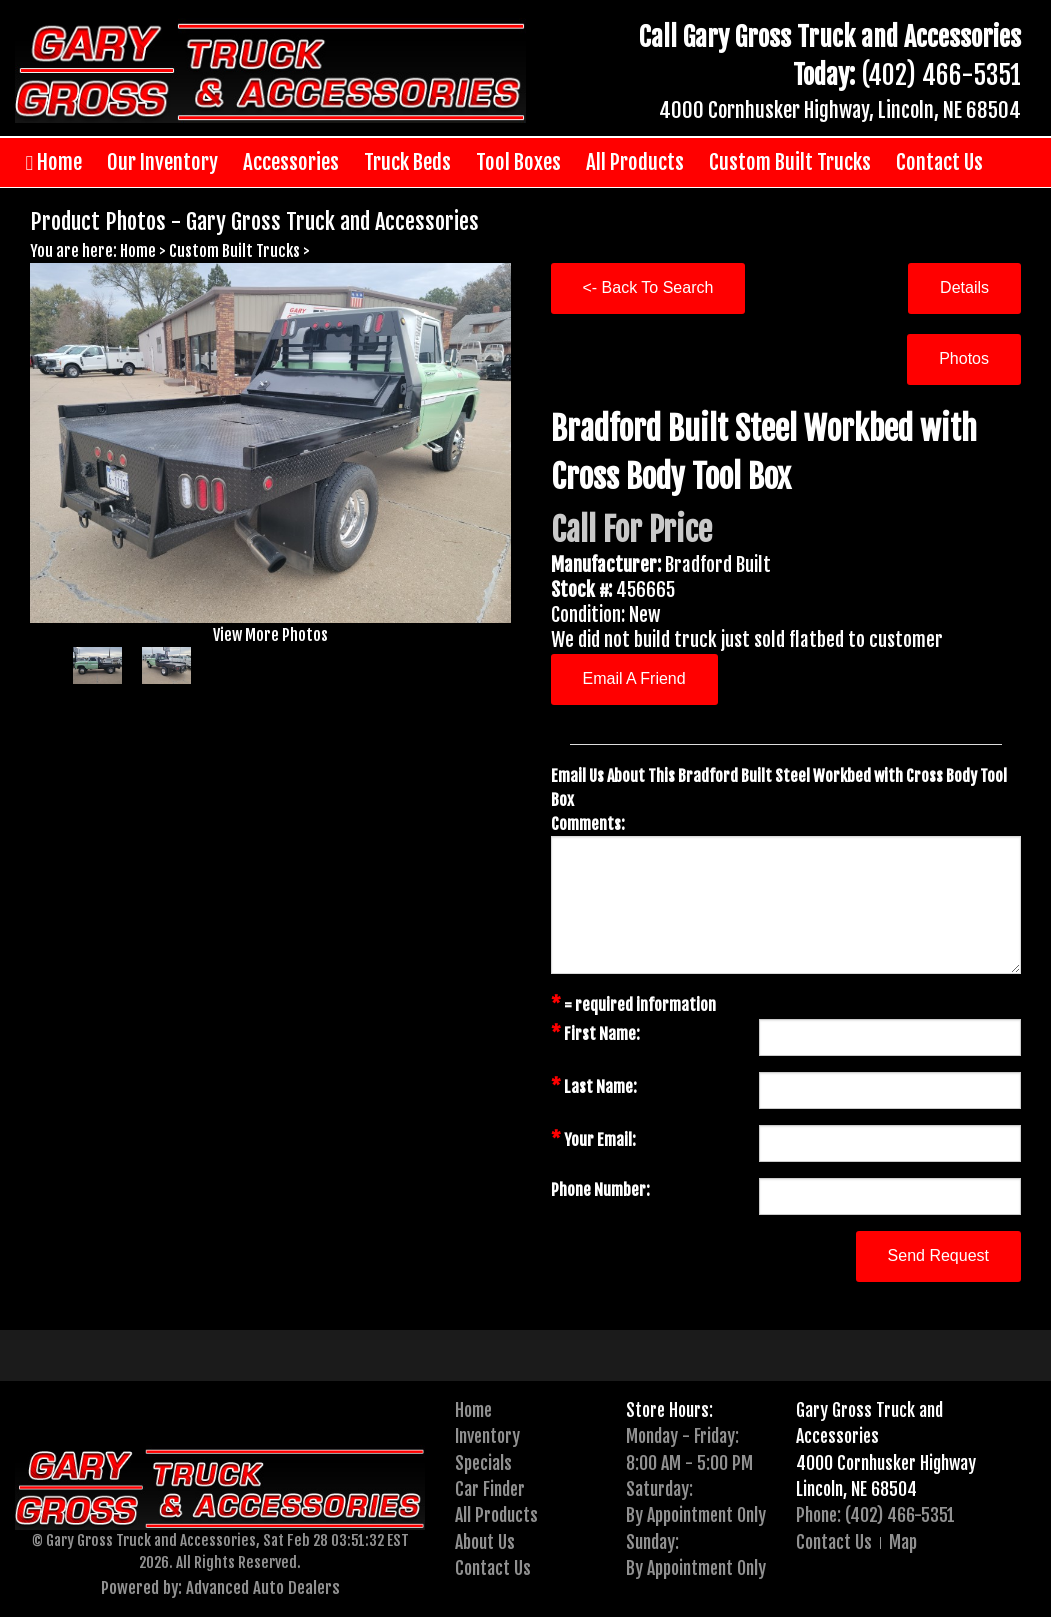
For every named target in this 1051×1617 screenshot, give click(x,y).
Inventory (487, 1436)
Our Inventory (162, 162)
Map (903, 1542)
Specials (483, 1463)
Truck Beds (407, 162)
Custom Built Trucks (790, 162)
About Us (485, 1542)
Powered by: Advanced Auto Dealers (220, 1587)
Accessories (291, 162)
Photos (964, 358)
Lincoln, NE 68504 (856, 1489)
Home (54, 162)
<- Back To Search (648, 287)
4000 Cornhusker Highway (886, 1463)
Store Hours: (669, 1410)
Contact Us (939, 162)
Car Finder (490, 1489)
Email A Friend (634, 678)
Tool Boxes (518, 162)
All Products (635, 162)
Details (964, 287)
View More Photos (270, 635)
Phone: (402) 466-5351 (875, 1515)
